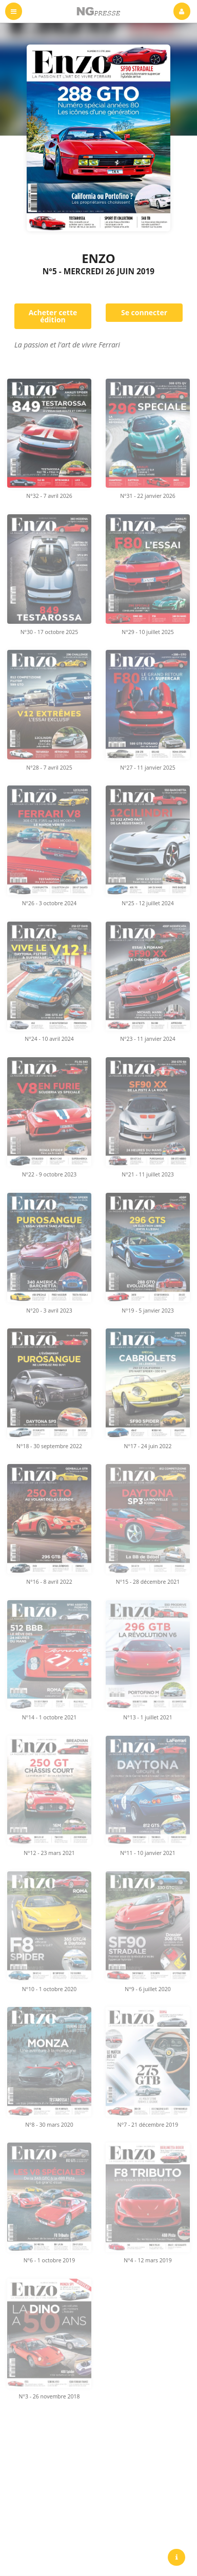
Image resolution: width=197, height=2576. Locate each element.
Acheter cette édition (53, 316)
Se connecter (144, 312)
